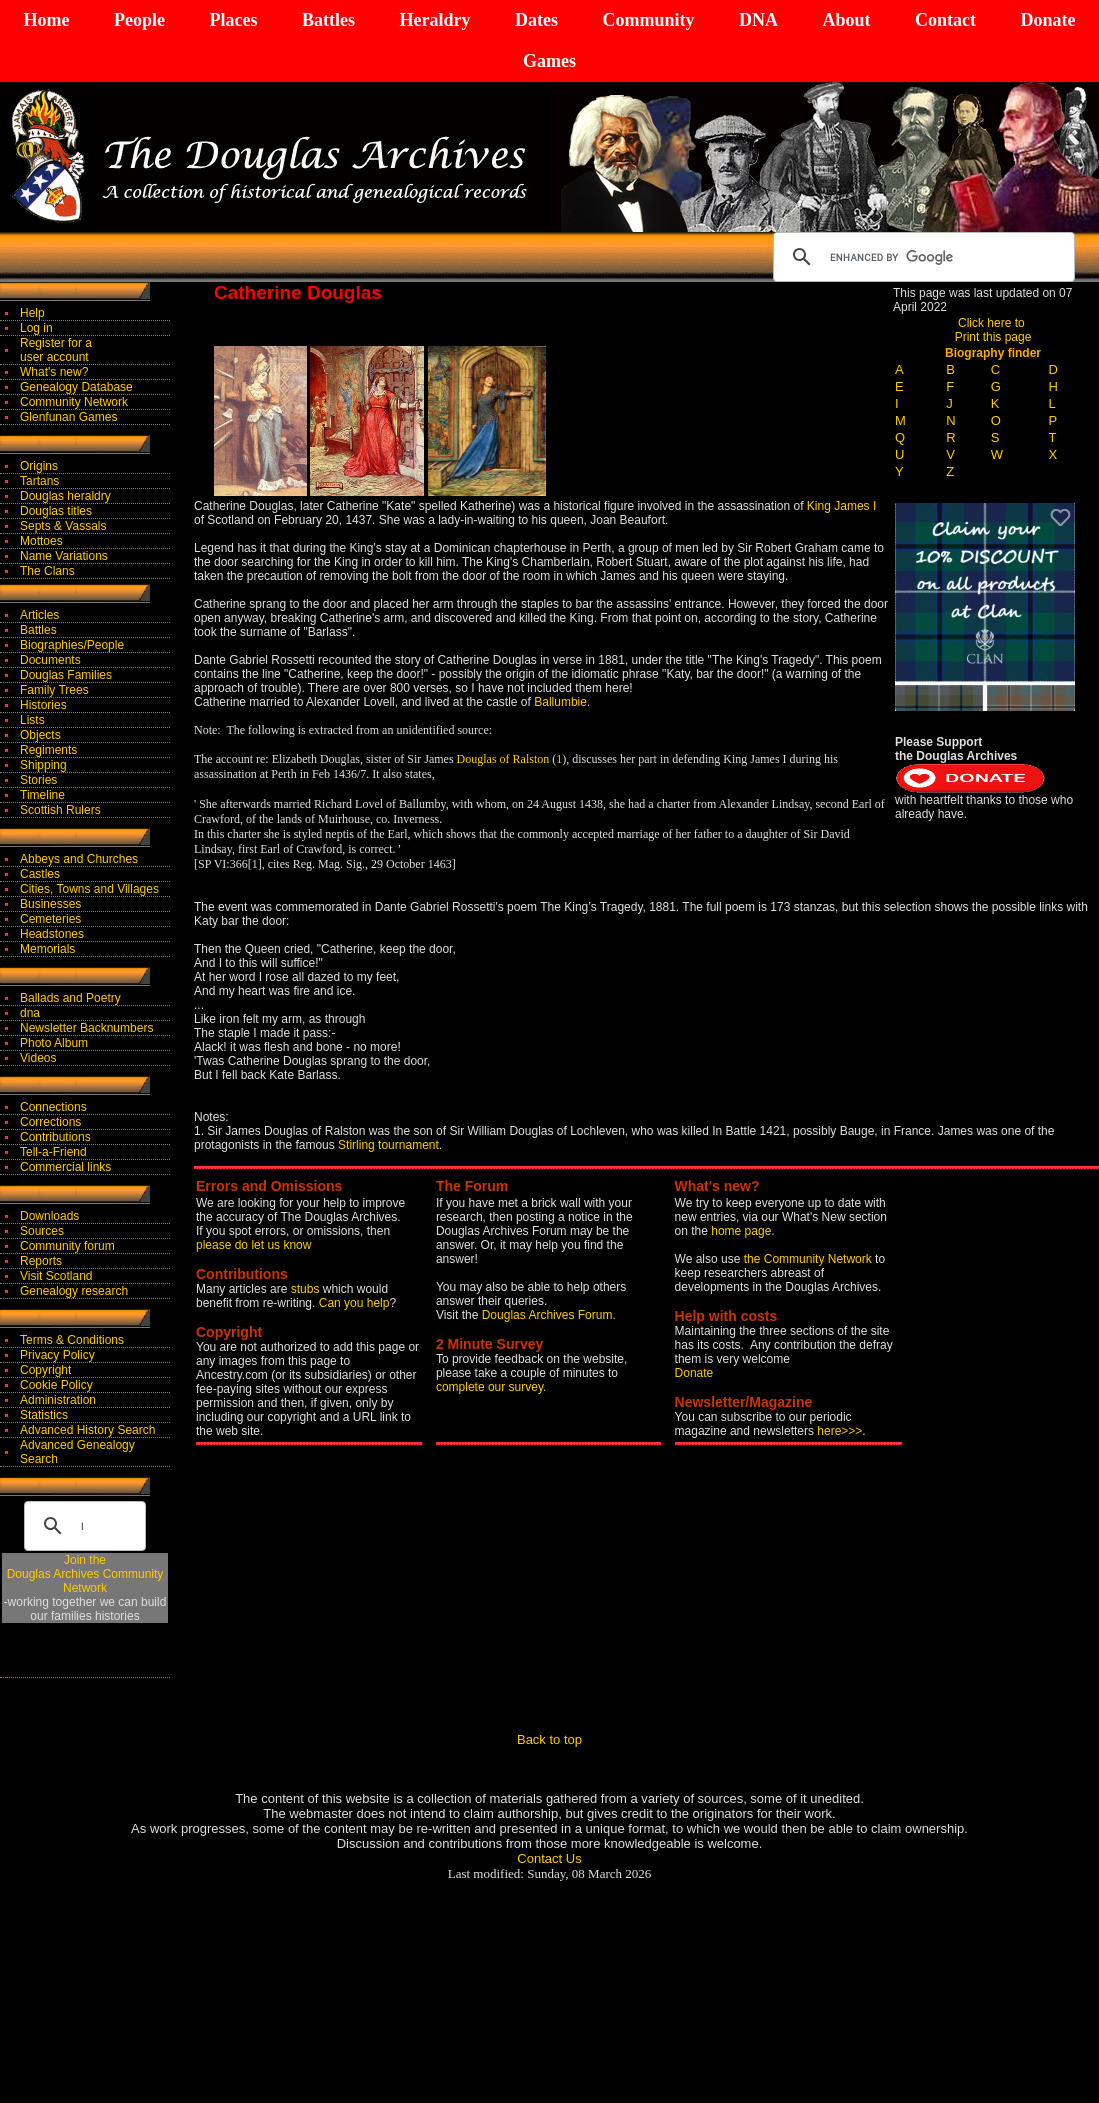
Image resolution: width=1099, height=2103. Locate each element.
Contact (945, 20)
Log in (36, 328)
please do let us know (253, 1245)
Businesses (50, 904)
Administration (58, 1400)
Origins (39, 466)
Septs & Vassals (63, 526)
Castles (40, 874)
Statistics (44, 1415)
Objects (40, 735)
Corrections (50, 1122)
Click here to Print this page (993, 330)
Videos (38, 1058)
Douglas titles (56, 511)
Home (47, 20)
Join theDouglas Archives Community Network (85, 1574)
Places (233, 20)
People (139, 20)
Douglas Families (66, 675)
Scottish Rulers (60, 810)
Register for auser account (56, 350)
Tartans (39, 481)
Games (549, 61)
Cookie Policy (56, 1385)
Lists (32, 720)
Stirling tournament (388, 1145)
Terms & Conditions (72, 1340)
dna (30, 1013)
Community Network (74, 402)
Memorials (47, 949)
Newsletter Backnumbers (86, 1028)
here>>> (839, 1431)
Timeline (42, 795)
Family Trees (54, 690)
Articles (39, 615)
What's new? (54, 372)
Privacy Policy (57, 1355)
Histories (43, 705)
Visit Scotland (56, 1276)
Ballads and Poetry (70, 998)
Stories (38, 780)
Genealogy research (74, 1291)
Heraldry (434, 20)
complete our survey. (491, 1387)
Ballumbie (560, 702)
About (846, 20)
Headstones (52, 934)
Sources (42, 1231)
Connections (53, 1107)
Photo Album (54, 1043)
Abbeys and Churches (79, 859)
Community (648, 20)
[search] (921, 257)
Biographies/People (72, 645)
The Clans (47, 571)
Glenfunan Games (68, 417)
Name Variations (64, 556)
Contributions (55, 1137)
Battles (328, 20)
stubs (307, 1289)
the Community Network (809, 1259)
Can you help (354, 1303)
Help (32, 313)
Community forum (67, 1246)
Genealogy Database (76, 387)
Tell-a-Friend (53, 1152)
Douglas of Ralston (503, 759)
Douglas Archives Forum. (549, 1315)
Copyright (45, 1370)
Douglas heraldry (65, 496)
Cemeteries (50, 919)
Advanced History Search (87, 1430)
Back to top (549, 1739)
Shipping (43, 765)
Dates (536, 20)
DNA (758, 20)
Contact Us (549, 1858)
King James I (841, 506)
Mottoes (41, 541)
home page (741, 1231)
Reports (41, 1261)
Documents (50, 660)
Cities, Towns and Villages (89, 889)
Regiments (48, 750)
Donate (1047, 20)
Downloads (49, 1216)
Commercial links (65, 1167)
